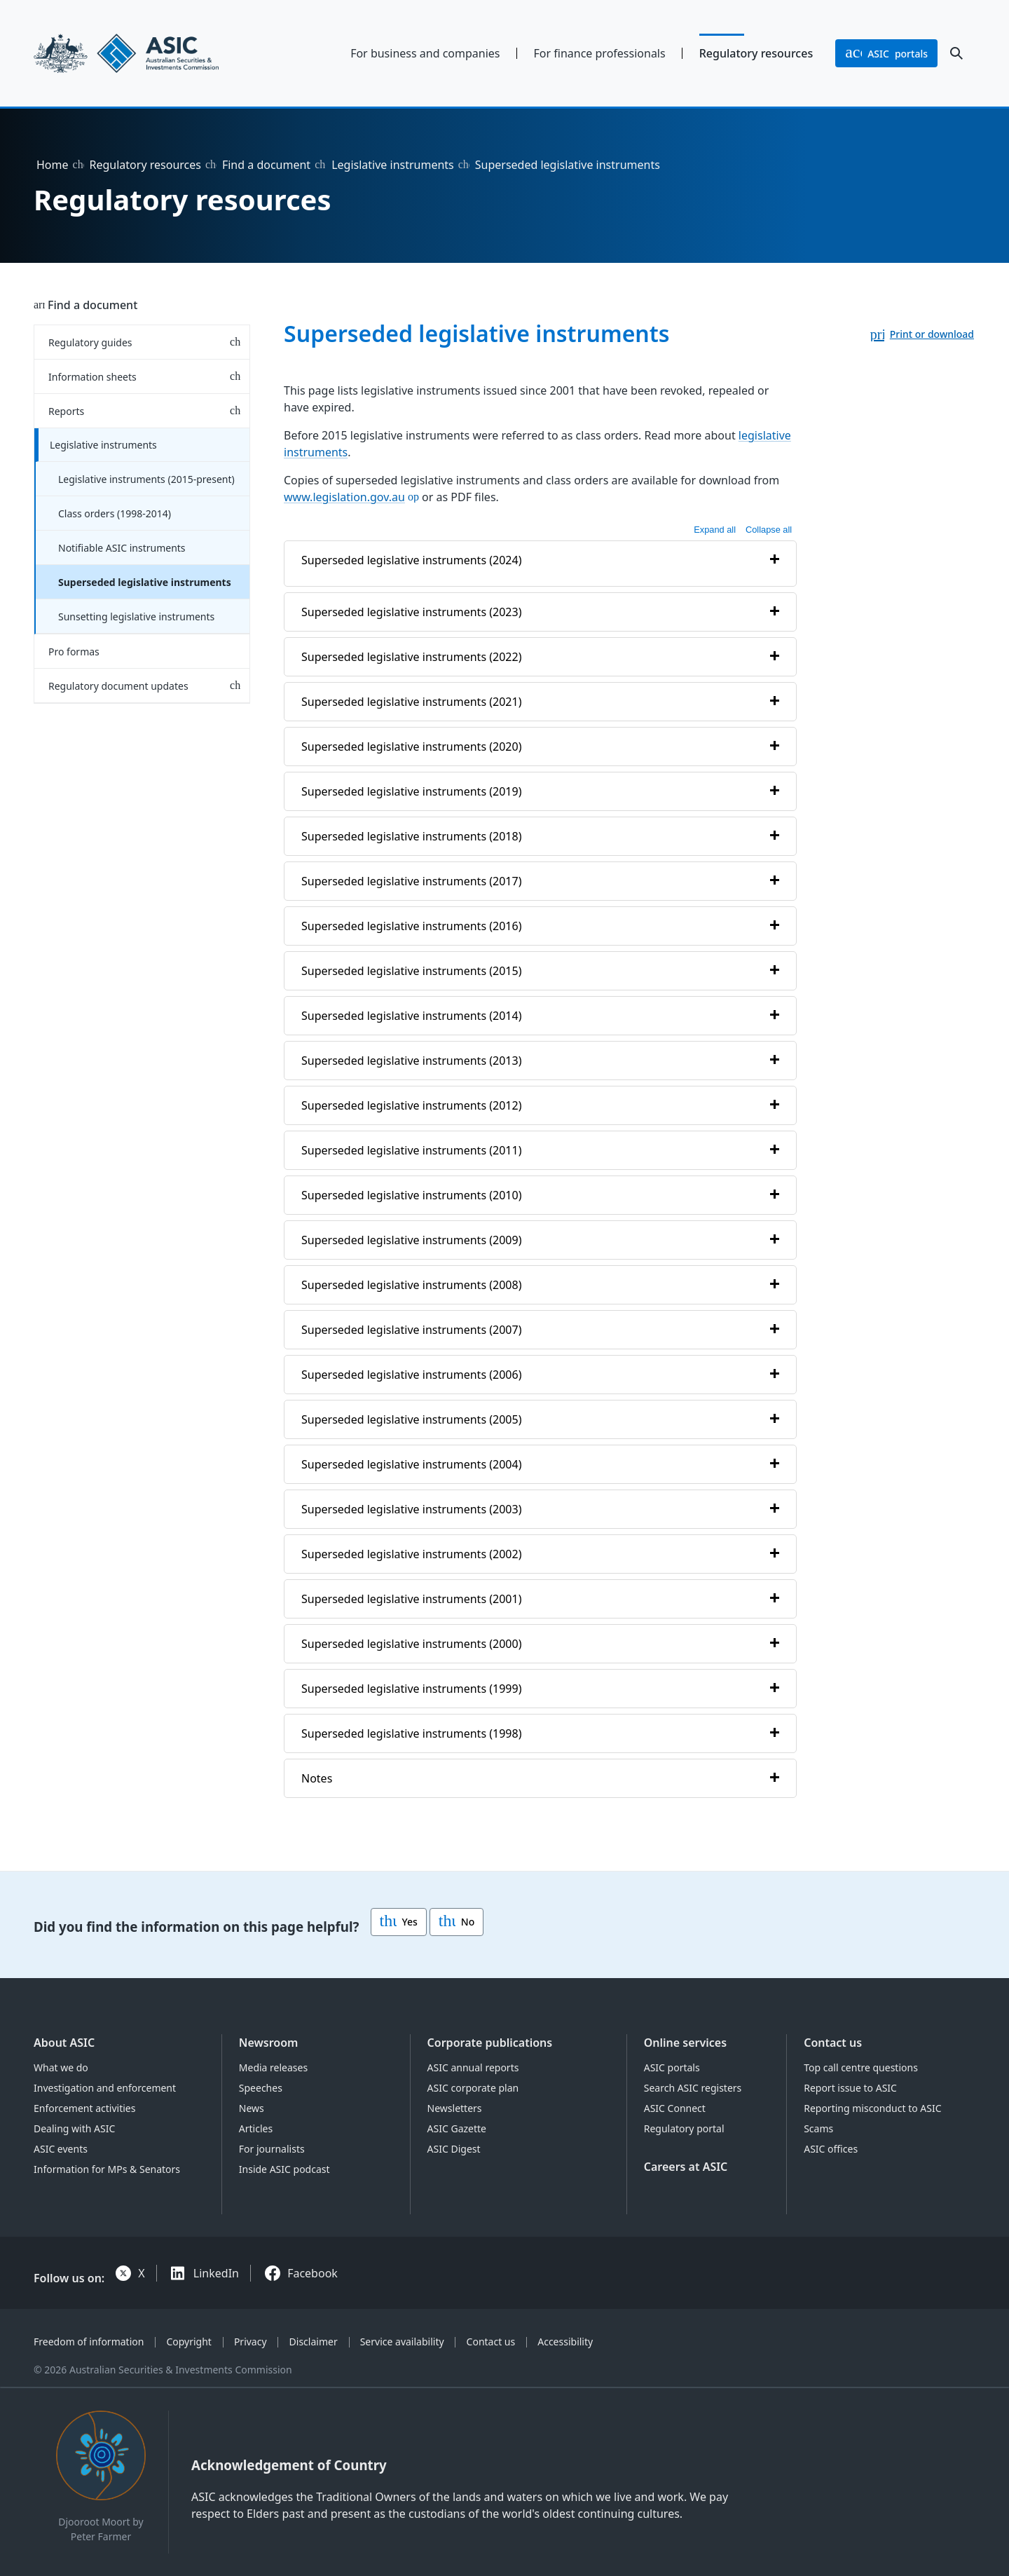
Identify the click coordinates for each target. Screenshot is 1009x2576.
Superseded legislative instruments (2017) (411, 881)
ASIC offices (831, 2148)
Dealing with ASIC (74, 2128)
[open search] (956, 53)
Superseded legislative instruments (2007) (411, 1329)
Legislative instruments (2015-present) (146, 479)
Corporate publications (490, 2042)
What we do (61, 2067)
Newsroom (268, 2042)
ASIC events (61, 2148)
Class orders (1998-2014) (114, 513)
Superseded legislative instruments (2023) (411, 612)
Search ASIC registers (693, 2087)
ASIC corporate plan (473, 2087)
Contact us (833, 2042)
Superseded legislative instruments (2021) (411, 701)
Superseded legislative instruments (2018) (411, 836)
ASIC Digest (454, 2148)
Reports (66, 411)
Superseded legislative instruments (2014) (411, 1015)
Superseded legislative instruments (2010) (411, 1195)
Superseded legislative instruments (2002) (411, 1554)
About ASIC (64, 2042)
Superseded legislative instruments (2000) (411, 1643)
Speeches (260, 2087)
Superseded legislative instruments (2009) (411, 1240)
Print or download (932, 334)
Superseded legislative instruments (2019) (411, 791)
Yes (399, 1922)
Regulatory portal (684, 2128)
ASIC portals (672, 2067)
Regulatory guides (90, 342)
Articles (256, 2128)
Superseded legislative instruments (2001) (411, 1599)
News (251, 2108)
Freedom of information (89, 2341)
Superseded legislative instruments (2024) (411, 560)
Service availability (402, 2341)
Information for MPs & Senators (107, 2169)
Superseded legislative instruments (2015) (411, 971)
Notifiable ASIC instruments (122, 547)
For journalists (272, 2148)
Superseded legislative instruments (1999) (411, 1688)
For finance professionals (600, 53)
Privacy (250, 2341)
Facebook (312, 2273)
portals (886, 53)
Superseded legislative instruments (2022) (411, 657)
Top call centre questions (861, 2067)
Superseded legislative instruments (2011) (411, 1150)
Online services (685, 2042)
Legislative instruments (392, 164)
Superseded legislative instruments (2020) (411, 746)
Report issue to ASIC (850, 2087)
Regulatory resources (756, 53)
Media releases (273, 2067)
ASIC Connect (675, 2108)
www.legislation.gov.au (344, 497)
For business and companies (425, 53)
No (456, 1922)
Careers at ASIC (686, 2166)
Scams (818, 2128)
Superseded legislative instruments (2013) (411, 1060)
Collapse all (769, 529)
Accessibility (565, 2341)
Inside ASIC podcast (284, 2169)
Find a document (266, 164)
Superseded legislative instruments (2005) (411, 1419)
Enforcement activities (84, 2108)
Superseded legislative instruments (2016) (411, 926)
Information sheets (92, 376)
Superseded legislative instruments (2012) (411, 1105)
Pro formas (73, 651)
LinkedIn (216, 2273)
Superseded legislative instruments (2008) (411, 1285)
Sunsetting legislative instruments (136, 616)
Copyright (189, 2341)
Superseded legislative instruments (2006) (411, 1374)
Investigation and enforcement (105, 2087)
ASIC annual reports (473, 2067)
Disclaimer (313, 2341)
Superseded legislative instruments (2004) (411, 1464)
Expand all (715, 529)
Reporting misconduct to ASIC (872, 2108)
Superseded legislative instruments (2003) (411, 1509)
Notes (316, 1778)
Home (52, 164)
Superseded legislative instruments (144, 582)
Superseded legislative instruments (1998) (411, 1733)
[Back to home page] (142, 53)
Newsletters (454, 2108)
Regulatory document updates (118, 686)
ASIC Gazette (456, 2128)
